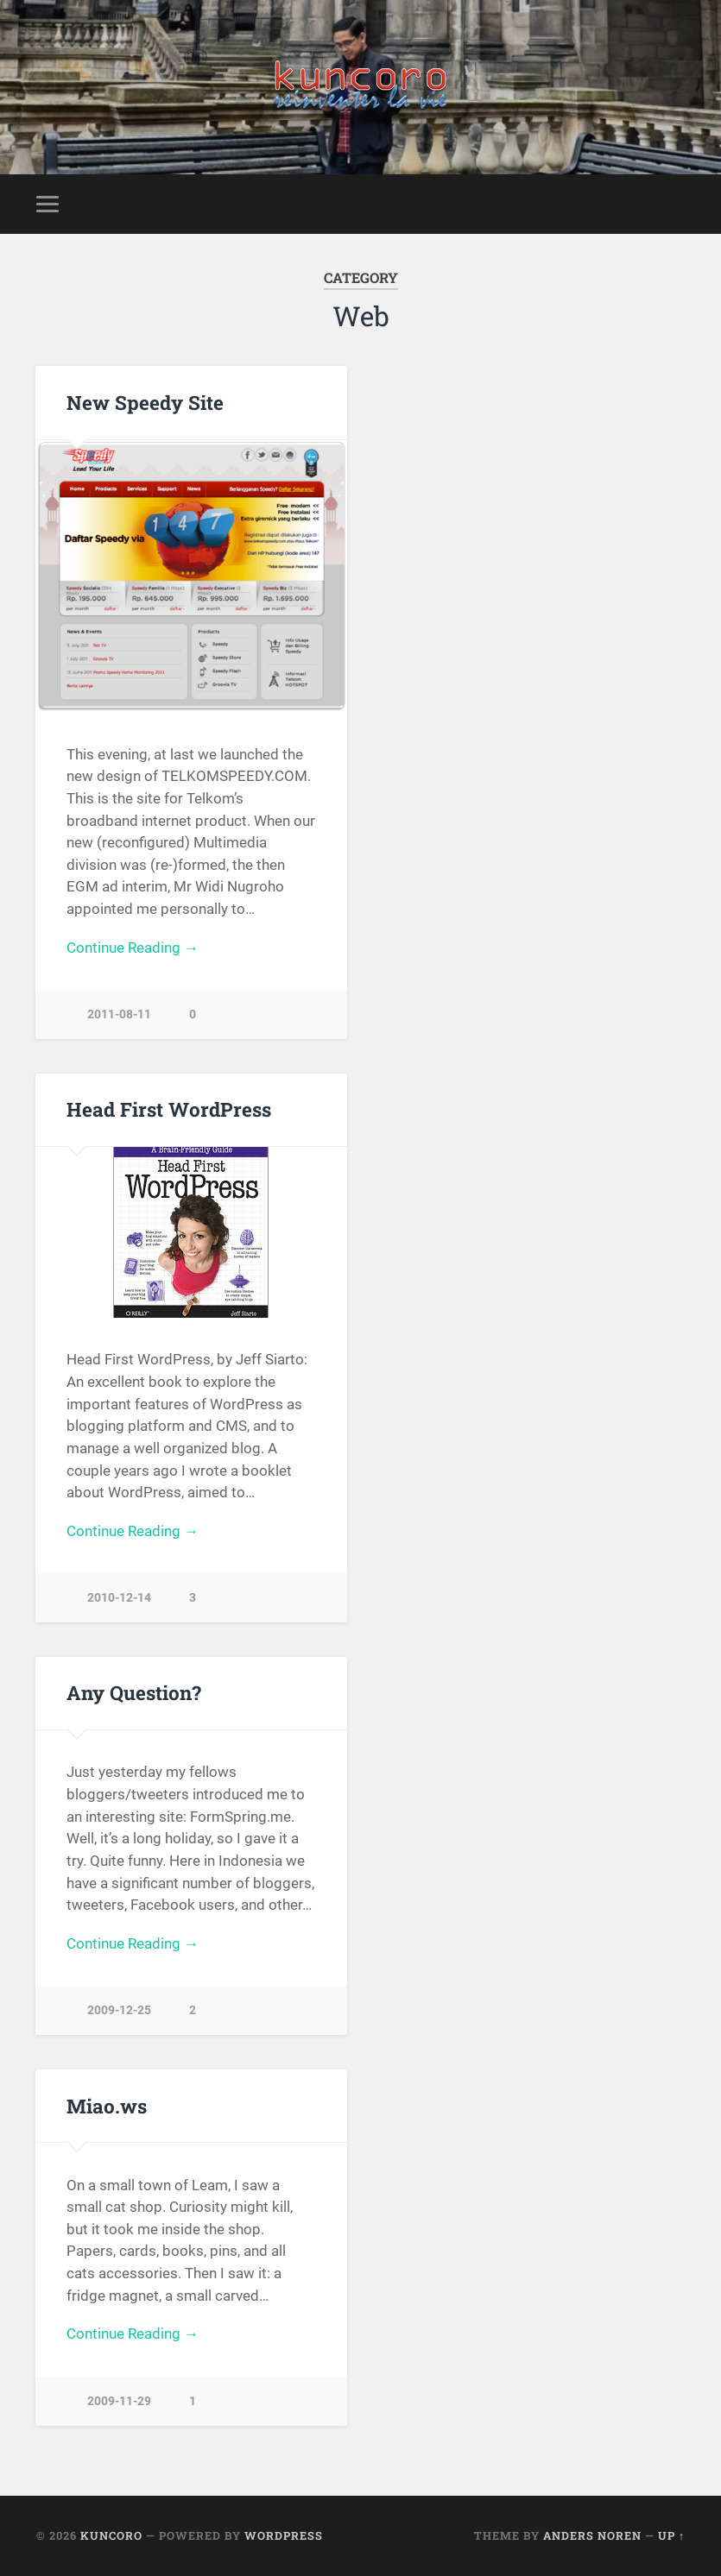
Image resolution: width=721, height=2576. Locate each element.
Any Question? (133, 1692)
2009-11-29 (119, 2401)
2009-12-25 (119, 2010)
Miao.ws (106, 2106)
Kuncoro (111, 2535)
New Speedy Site (145, 402)
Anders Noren (592, 2535)
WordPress (283, 2535)
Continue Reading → (132, 947)
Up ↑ (671, 2535)
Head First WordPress (168, 1109)
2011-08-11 (119, 1014)
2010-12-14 (119, 1597)
